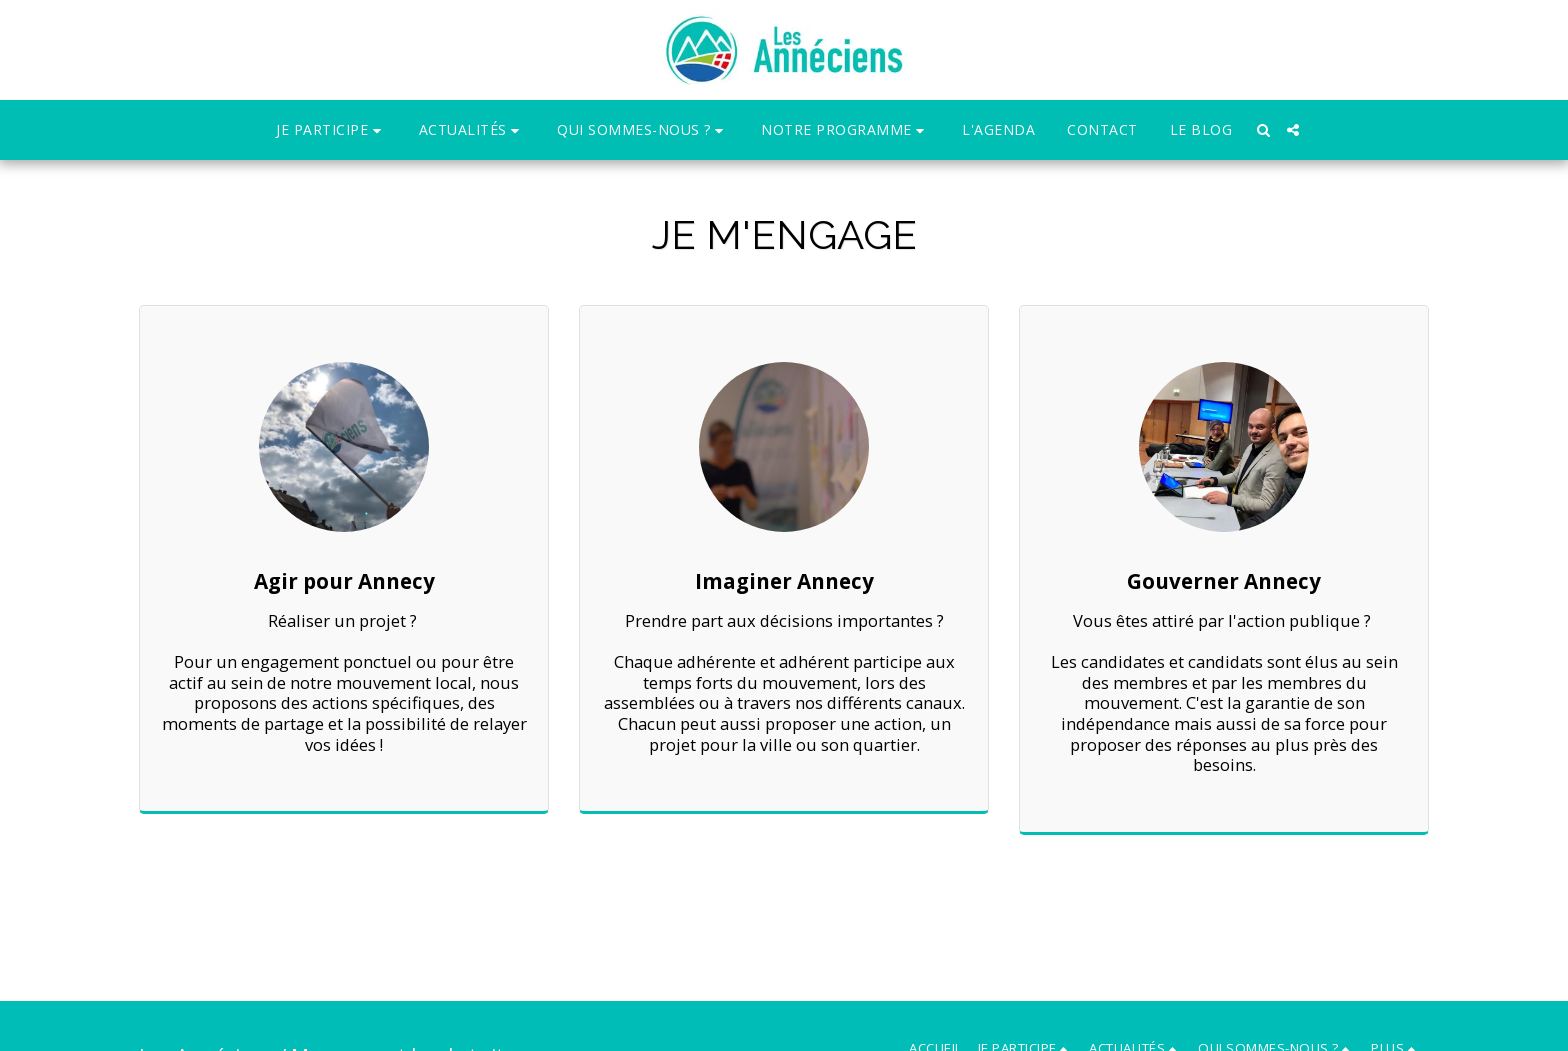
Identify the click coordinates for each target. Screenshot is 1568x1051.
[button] (331, 130)
